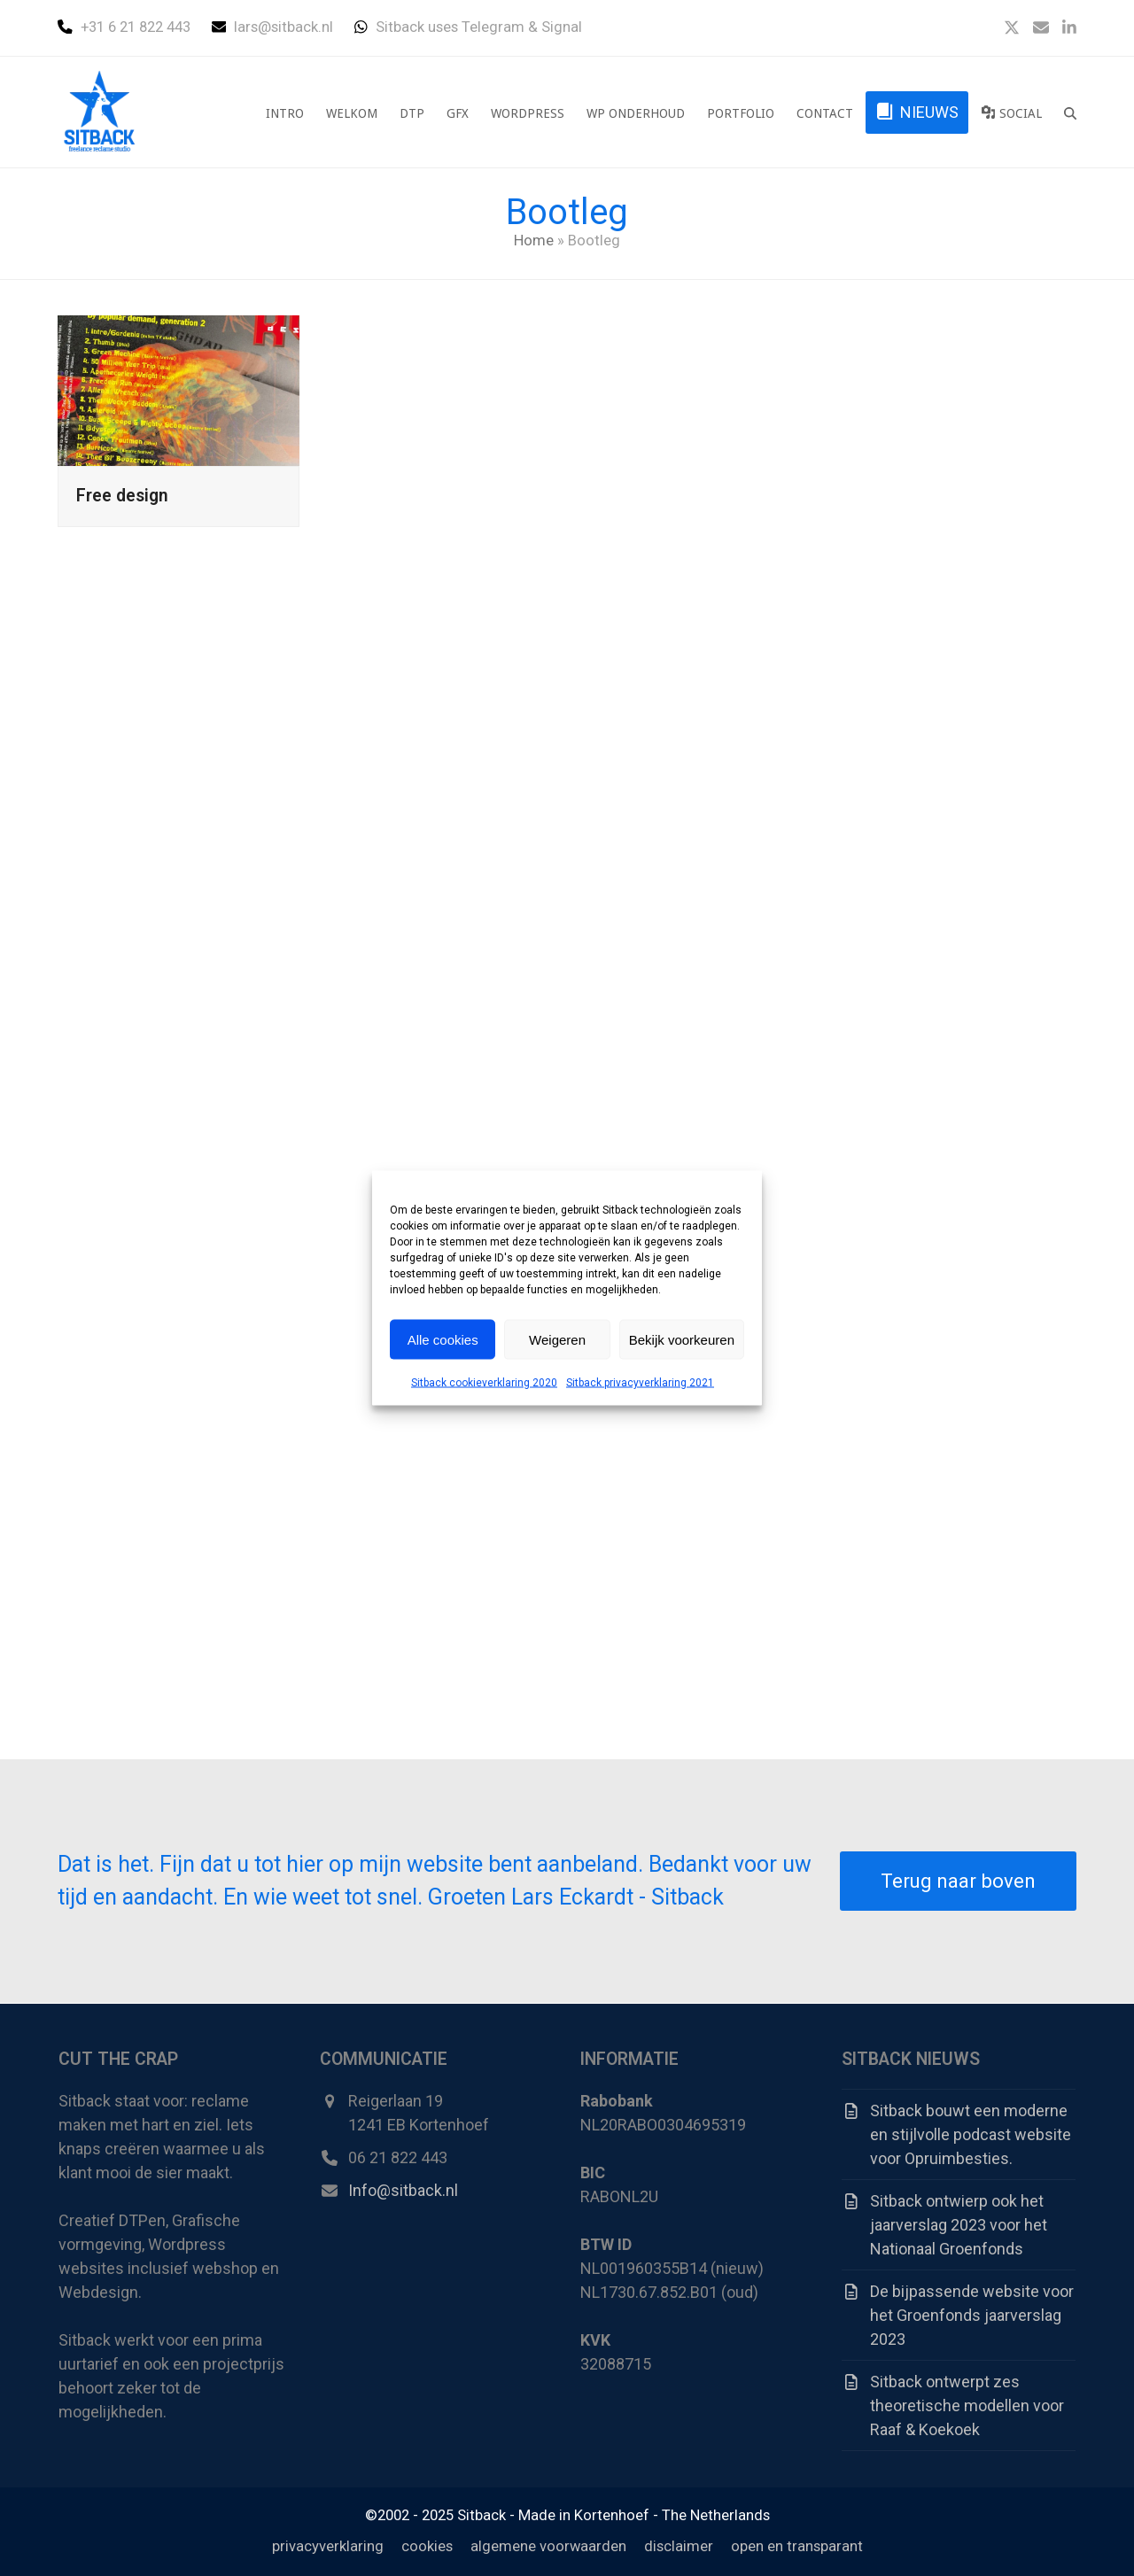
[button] (1070, 112)
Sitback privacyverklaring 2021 (640, 1383)
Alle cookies (443, 1338)
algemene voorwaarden (548, 2546)
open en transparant (797, 2546)
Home (534, 240)
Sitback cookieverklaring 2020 (484, 1383)
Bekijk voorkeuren (681, 1338)
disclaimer (678, 2546)
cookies (427, 2546)
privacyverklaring (328, 2546)
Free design (122, 495)
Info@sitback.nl (403, 2190)
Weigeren (557, 1338)
